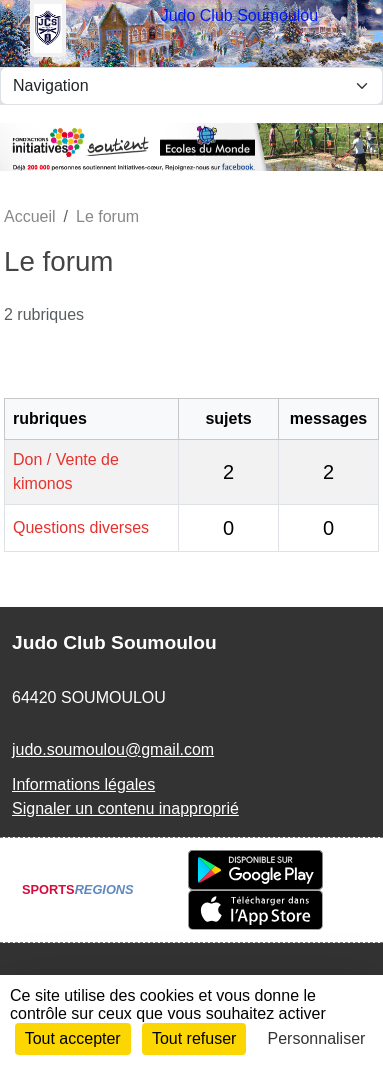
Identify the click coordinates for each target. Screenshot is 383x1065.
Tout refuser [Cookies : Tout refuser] (194, 1038)
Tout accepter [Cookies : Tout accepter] (73, 1038)
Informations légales (83, 784)
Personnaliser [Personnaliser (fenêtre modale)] (317, 1038)
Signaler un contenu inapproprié (125, 808)
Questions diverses (81, 527)
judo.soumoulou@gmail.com (113, 749)
